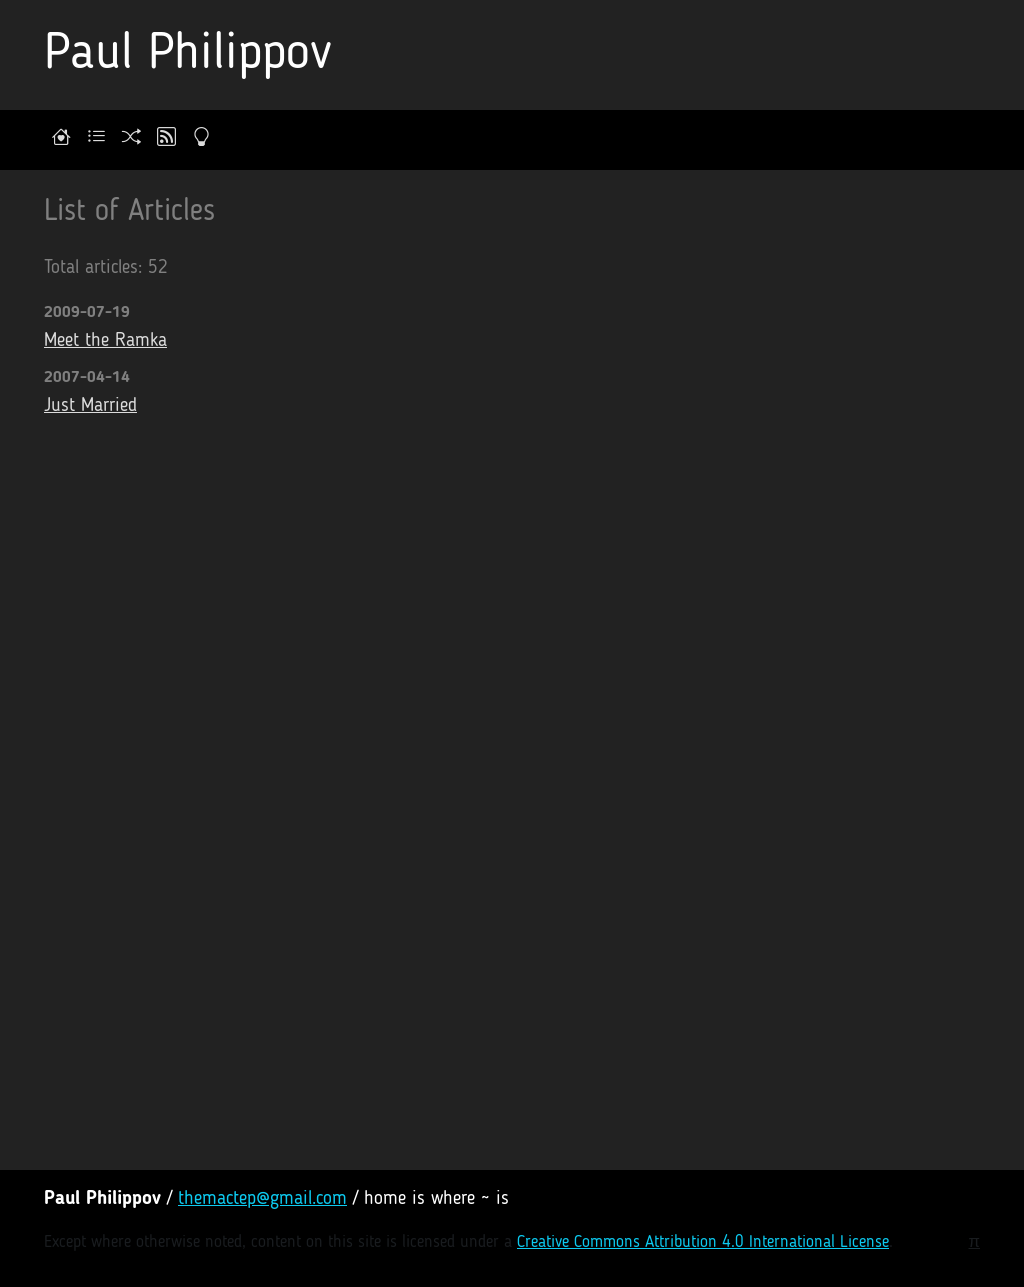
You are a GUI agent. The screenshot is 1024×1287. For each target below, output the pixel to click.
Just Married (90, 406)
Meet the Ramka (105, 341)
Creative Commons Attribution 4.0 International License (703, 1242)
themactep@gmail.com (262, 1199)
